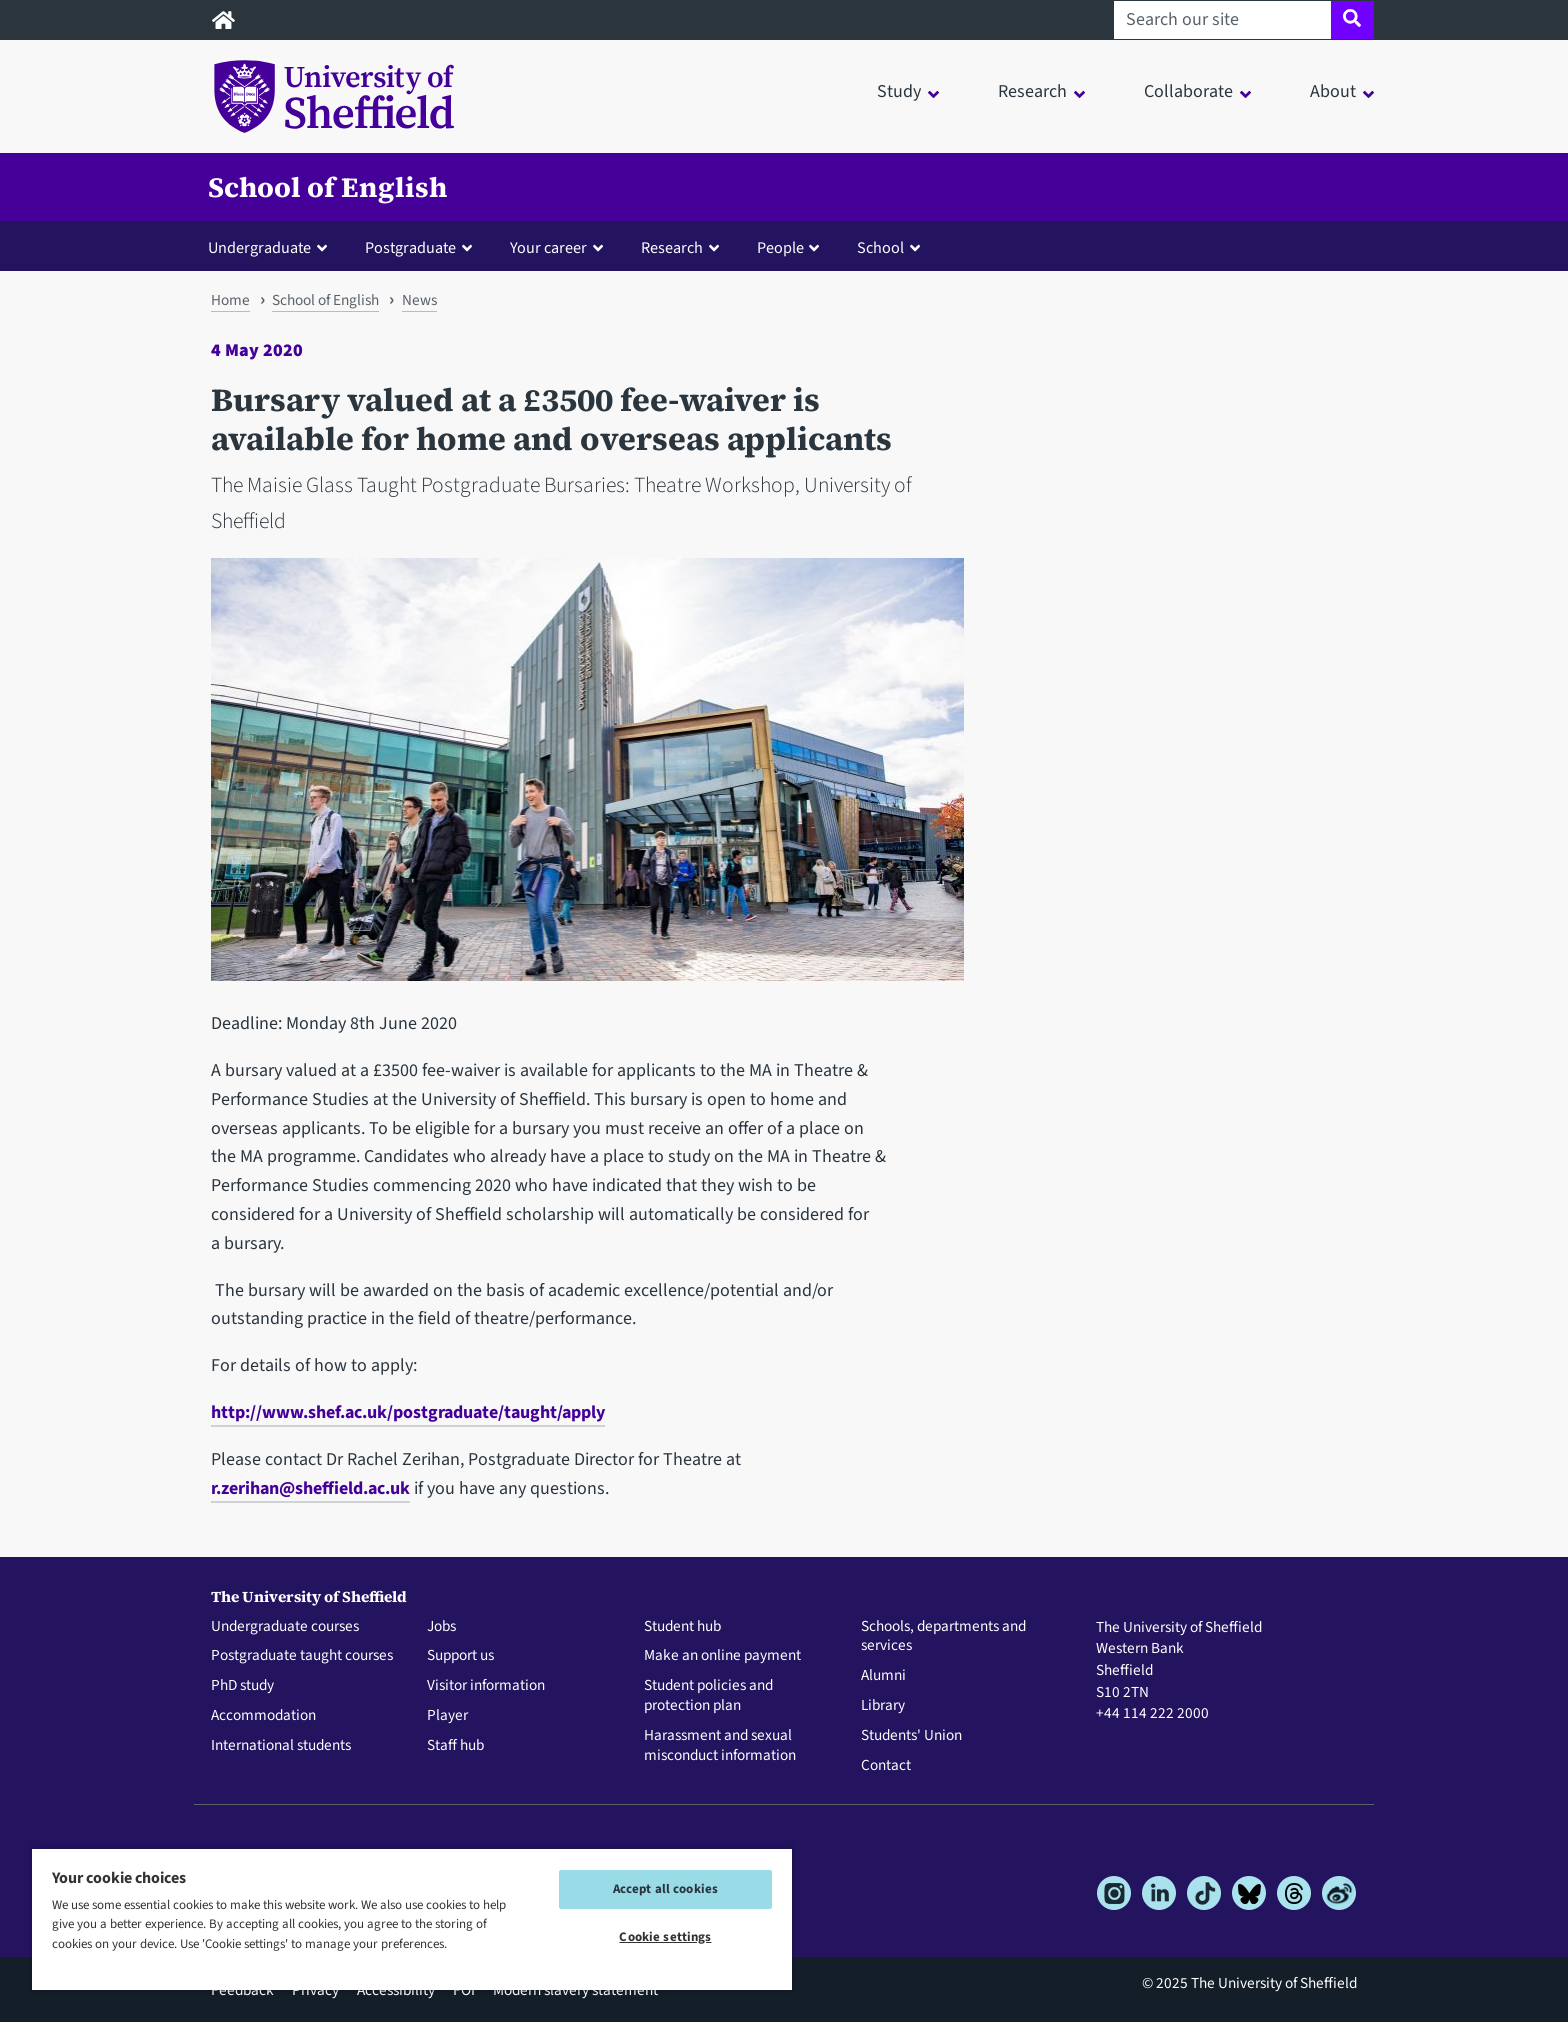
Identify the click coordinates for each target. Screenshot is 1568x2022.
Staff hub (455, 1746)
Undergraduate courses (285, 1627)
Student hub (682, 1627)
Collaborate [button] (1188, 91)
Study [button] (899, 91)
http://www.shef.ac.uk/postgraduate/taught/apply (408, 1412)
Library (883, 1706)
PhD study (242, 1686)
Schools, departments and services (943, 1637)
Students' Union (911, 1736)
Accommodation (263, 1716)
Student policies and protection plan (708, 1696)
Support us (460, 1656)
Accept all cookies (665, 1889)
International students (281, 1746)
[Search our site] (1222, 20)
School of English (327, 187)
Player (447, 1716)
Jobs (441, 1627)
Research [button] (1032, 91)
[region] (412, 1918)
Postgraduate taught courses (302, 1656)
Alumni (883, 1676)
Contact (886, 1766)
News (419, 300)
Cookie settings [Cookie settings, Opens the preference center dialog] (665, 1937)
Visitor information (486, 1686)
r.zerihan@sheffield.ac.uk (310, 1488)
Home (230, 300)
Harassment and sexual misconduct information (720, 1746)
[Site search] (1352, 20)
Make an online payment (722, 1656)
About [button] (1333, 91)
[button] (272, 247)
